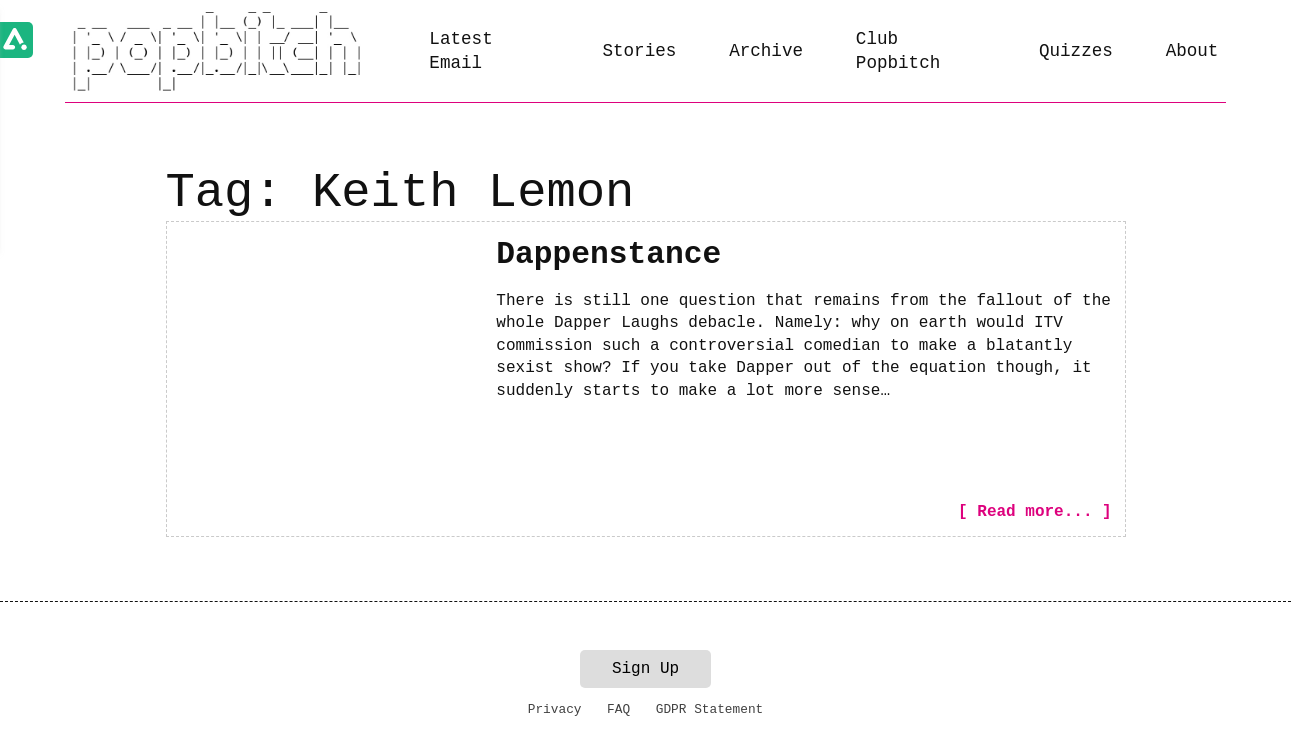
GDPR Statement (710, 709)
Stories (639, 51)
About (1192, 51)
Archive (766, 51)
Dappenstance (608, 254)
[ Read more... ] (1035, 512)
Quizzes (1076, 51)
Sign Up (645, 669)
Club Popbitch (898, 51)
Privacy (555, 709)
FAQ (618, 709)
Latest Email (460, 51)
